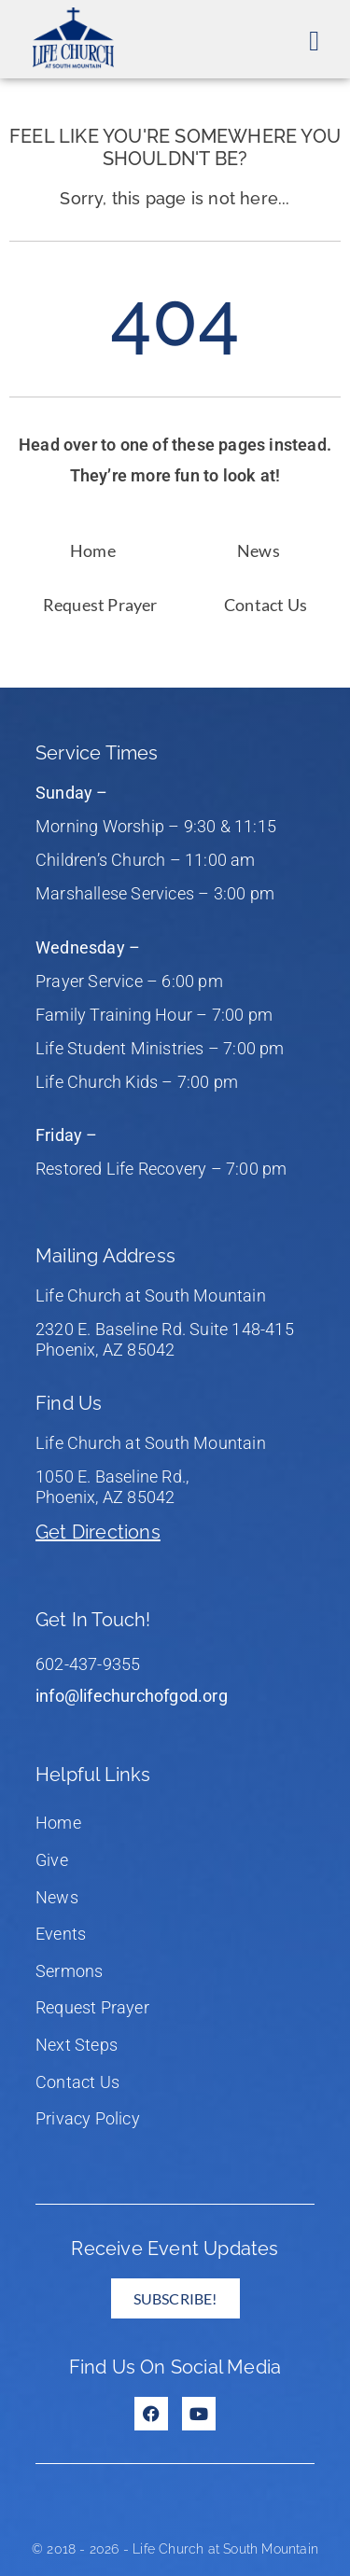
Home (93, 550)
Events (60, 1933)
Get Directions (98, 1532)
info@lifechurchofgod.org (131, 1696)
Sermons (69, 1971)
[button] (314, 41)
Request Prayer (100, 604)
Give (51, 1860)
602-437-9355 (87, 1664)
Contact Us (265, 604)
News (258, 550)
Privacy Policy (87, 2118)
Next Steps (76, 2044)
